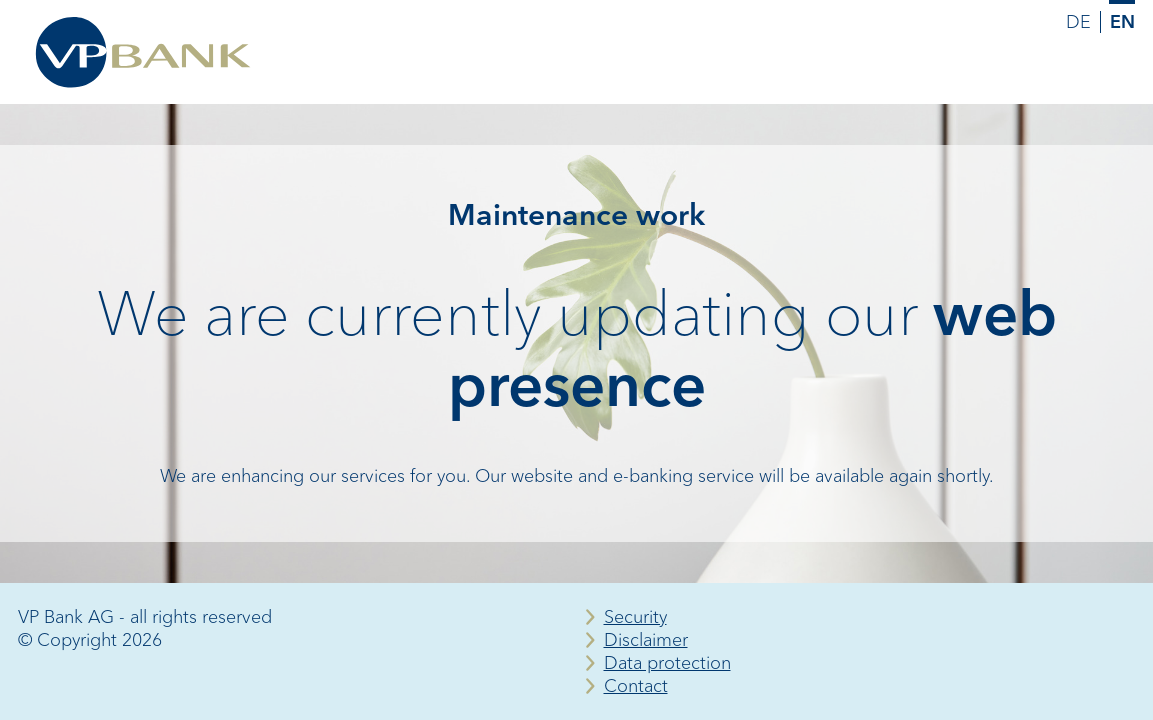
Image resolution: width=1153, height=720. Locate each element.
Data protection (667, 663)
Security (635, 617)
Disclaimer (646, 640)
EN (1122, 22)
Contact (636, 686)
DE (1078, 22)
